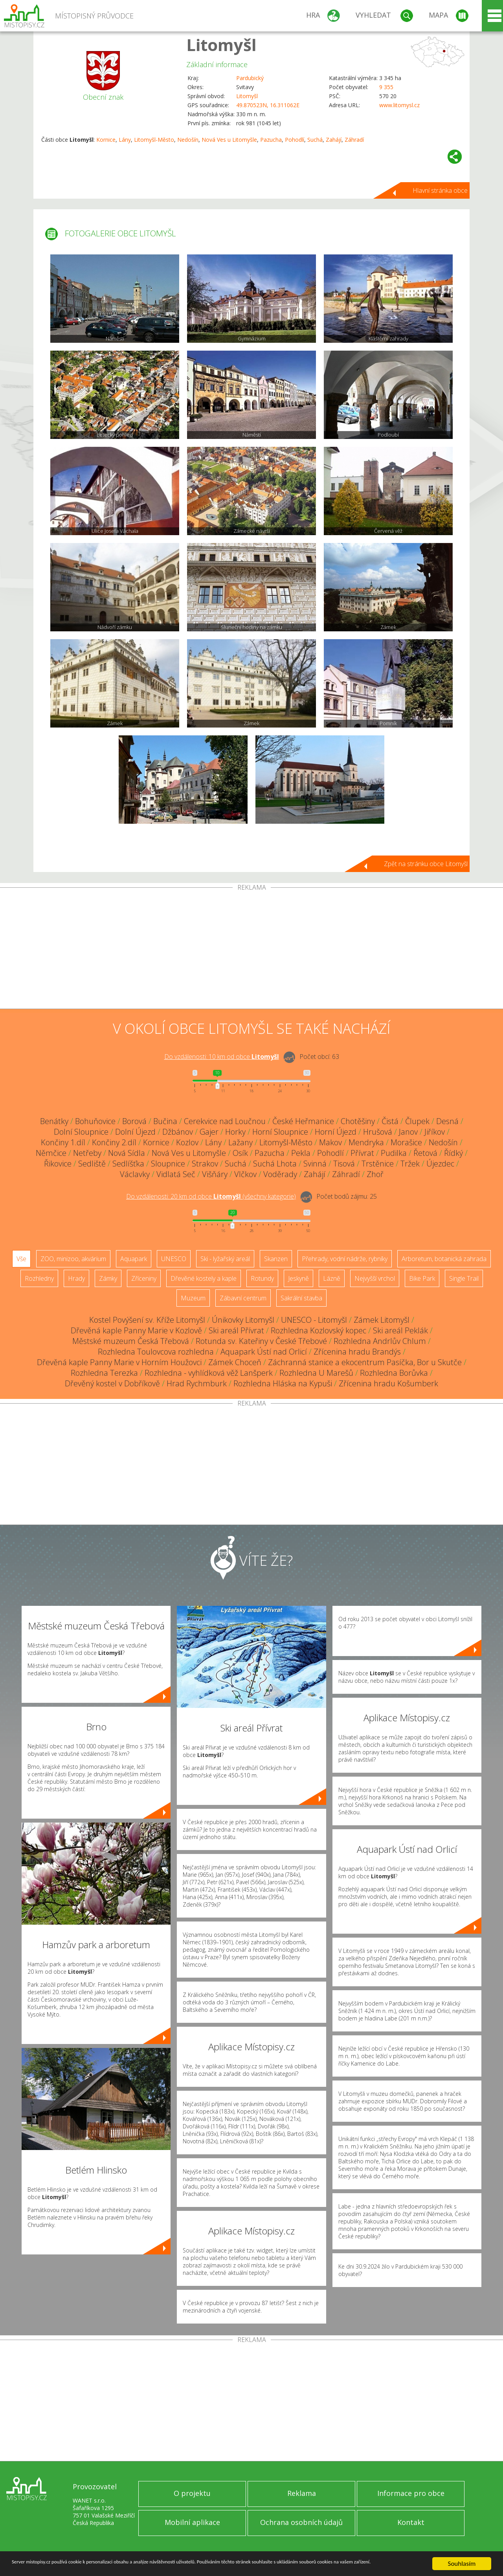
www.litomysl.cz (399, 105)
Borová (134, 1121)
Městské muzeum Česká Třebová (130, 1341)
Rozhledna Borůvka (394, 1373)
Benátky (54, 1121)
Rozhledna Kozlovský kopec (318, 1330)
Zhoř (375, 1174)
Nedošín (187, 139)
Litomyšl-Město (154, 139)
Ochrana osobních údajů (301, 2522)
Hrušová (377, 1131)
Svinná (315, 1163)
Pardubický (250, 78)
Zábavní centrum (243, 1298)
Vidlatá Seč (175, 1174)
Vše (21, 1258)
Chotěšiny (358, 1121)
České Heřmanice (303, 1121)
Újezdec (440, 1163)
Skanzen (276, 1258)
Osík (240, 1153)
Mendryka (366, 1142)
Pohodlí (294, 139)
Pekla (300, 1153)
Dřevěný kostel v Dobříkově (112, 1383)
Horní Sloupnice (280, 1131)
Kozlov (187, 1142)
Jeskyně (298, 1278)
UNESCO (173, 1258)
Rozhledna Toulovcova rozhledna (156, 1351)
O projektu (192, 2493)
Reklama (301, 2493)
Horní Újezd (335, 1131)
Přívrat (362, 1153)
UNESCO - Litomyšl (314, 1320)
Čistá (390, 1121)
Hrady (76, 1278)
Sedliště (92, 1163)
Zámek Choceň (234, 1362)
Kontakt (410, 2522)
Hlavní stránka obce (440, 190)
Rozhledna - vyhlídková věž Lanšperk (209, 1373)
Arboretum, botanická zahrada (444, 1258)
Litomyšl (221, 44)
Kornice (106, 139)
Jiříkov (434, 1131)
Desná (447, 1121)
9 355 (386, 87)
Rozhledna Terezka (104, 1373)
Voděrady (280, 1174)
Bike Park (422, 1278)
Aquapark (133, 1258)
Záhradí (354, 139)
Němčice (51, 1153)
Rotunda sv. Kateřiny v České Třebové (261, 1341)
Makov (330, 1142)
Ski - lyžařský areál (225, 1258)
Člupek (417, 1121)
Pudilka (394, 1153)
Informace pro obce (410, 2493)
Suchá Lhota (275, 1163)
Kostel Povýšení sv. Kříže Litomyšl (147, 1320)
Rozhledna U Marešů (316, 1373)
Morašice (406, 1142)
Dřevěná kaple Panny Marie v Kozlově (136, 1330)
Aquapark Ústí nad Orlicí (263, 1351)
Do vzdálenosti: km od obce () (211, 1196)
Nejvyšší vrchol (374, 1278)
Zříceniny (143, 1278)
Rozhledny (39, 1278)
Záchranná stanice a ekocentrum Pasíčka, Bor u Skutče (365, 1362)
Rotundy (262, 1278)
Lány (125, 139)
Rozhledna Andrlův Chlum (380, 1341)
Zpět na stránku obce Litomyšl (426, 863)
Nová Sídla (126, 1153)
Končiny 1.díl (63, 1142)
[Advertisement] (251, 950)
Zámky (108, 1278)
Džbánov (177, 1131)
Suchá (315, 139)
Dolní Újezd (135, 1131)
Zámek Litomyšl (381, 1320)
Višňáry (215, 1174)
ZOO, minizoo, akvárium (73, 1258)
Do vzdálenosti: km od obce (221, 1056)
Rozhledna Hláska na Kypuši (282, 1383)
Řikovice (58, 1163)
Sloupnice (168, 1163)
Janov (408, 1131)
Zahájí (333, 139)
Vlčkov (245, 1174)
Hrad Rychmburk (197, 1383)
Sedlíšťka (128, 1163)
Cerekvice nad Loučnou (225, 1121)
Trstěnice (378, 1163)
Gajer (209, 1131)
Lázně (331, 1278)
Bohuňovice (95, 1121)
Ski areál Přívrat (236, 1330)
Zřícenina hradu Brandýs (357, 1351)
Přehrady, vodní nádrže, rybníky (344, 1258)
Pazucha (271, 139)
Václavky (135, 1174)
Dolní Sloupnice (81, 1131)
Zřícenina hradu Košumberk (388, 1383)
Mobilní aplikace (192, 2522)
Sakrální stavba (301, 1298)
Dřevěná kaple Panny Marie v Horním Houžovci (119, 1362)
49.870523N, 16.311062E (267, 105)
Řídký (453, 1153)
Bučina (165, 1121)
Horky (235, 1131)
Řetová (425, 1153)
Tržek (410, 1163)
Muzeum (193, 1298)
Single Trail (464, 1278)
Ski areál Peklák (400, 1330)
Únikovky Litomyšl (243, 1320)
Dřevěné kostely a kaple (204, 1278)
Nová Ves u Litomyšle (229, 139)
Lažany (240, 1142)
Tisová (344, 1163)
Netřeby (87, 1153)
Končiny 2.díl (114, 1142)
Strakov (205, 1163)
